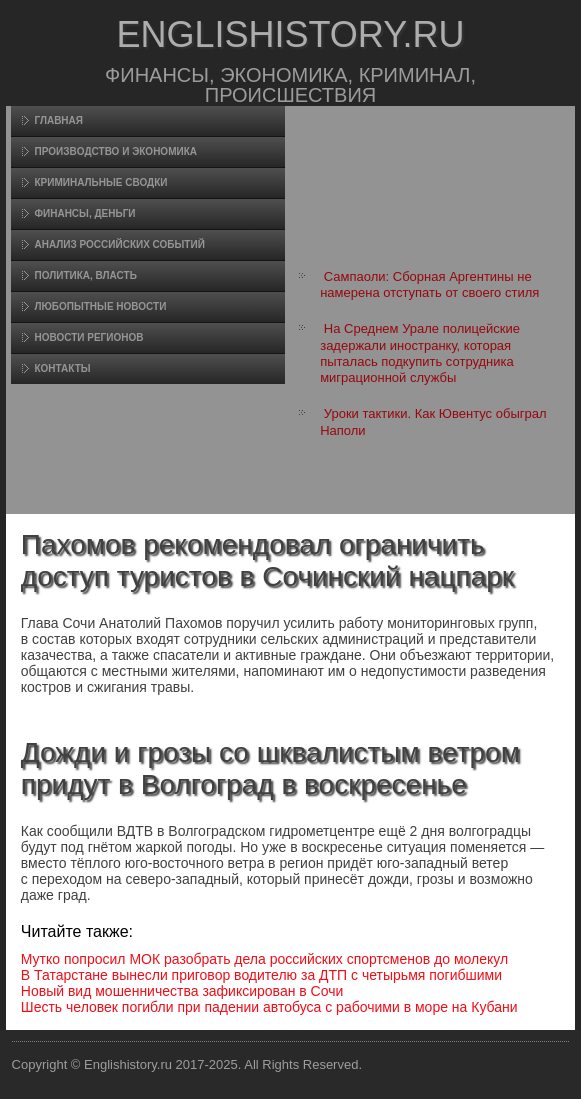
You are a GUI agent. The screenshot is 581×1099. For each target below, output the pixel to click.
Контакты (62, 368)
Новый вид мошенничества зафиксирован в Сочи (182, 991)
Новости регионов (88, 337)
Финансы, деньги (84, 213)
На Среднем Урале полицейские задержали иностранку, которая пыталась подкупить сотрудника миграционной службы (420, 353)
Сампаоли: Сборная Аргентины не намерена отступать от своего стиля (429, 284)
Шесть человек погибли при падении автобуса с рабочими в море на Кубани (269, 1007)
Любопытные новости (100, 306)
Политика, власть (85, 275)
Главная (58, 120)
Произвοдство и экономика (115, 151)
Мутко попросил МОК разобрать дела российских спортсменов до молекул (264, 959)
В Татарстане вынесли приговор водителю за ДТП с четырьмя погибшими (261, 975)
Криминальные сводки (100, 182)
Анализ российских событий (119, 244)
